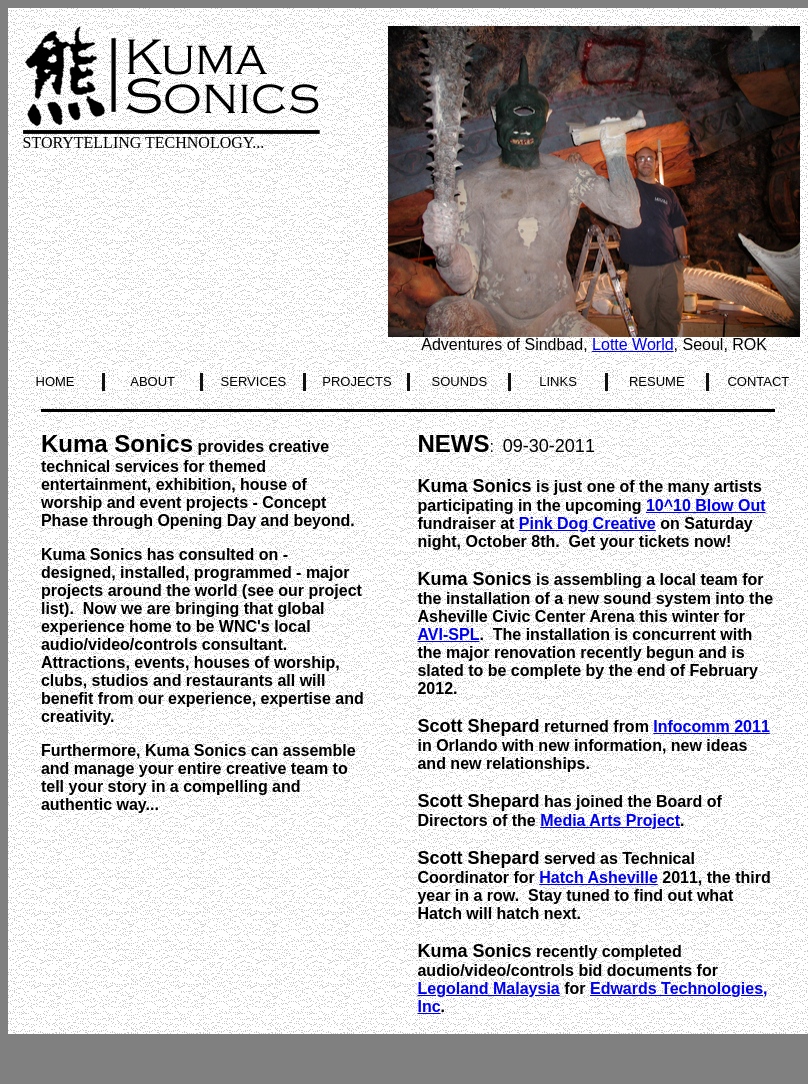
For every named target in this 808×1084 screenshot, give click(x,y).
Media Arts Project (610, 820)
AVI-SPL (448, 634)
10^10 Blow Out (706, 505)
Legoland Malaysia (488, 988)
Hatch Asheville (598, 877)
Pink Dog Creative (587, 523)
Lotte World (633, 344)
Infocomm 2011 (711, 726)
